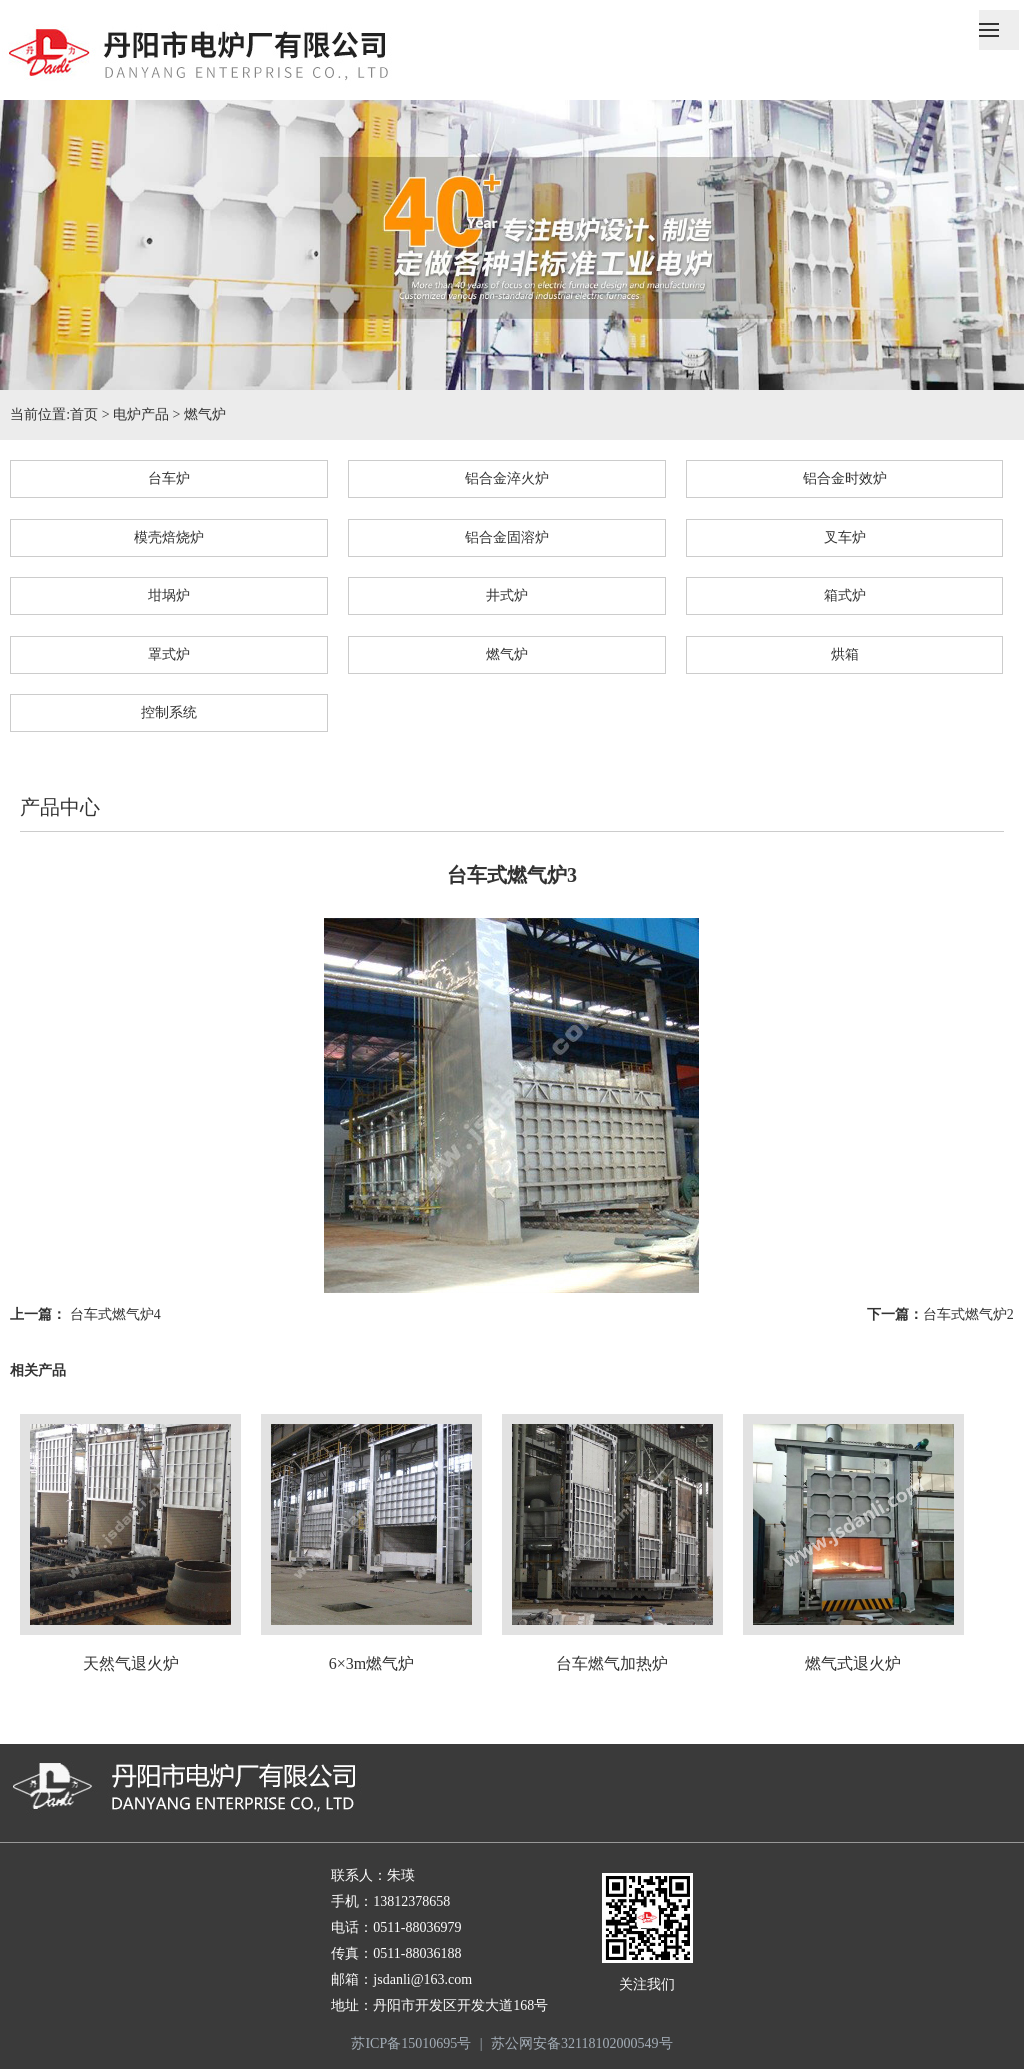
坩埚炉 (169, 595)
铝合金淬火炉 (507, 478)
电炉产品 (141, 414)
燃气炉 (205, 414)
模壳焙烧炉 (169, 537)
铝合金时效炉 (845, 478)
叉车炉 (845, 537)
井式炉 (507, 595)
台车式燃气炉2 (968, 1314)
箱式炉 (845, 595)
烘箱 (845, 654)
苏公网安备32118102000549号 (581, 2043)
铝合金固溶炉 (507, 537)
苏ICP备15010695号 (411, 2043)
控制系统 (169, 712)
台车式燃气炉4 (115, 1314)
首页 (84, 414)
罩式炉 (169, 654)
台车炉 (169, 478)
